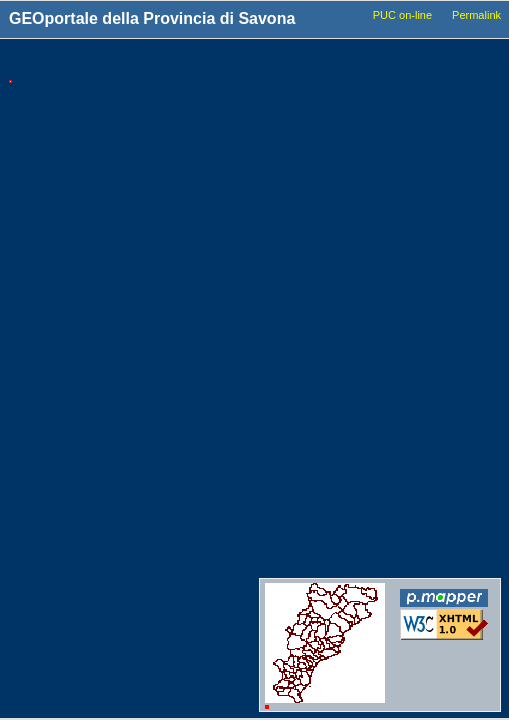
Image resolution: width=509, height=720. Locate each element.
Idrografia (326, 327)
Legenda (441, 62)
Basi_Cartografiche (351, 153)
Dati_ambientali (341, 384)
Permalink (476, 15)
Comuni (321, 96)
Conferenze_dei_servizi (362, 542)
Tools (151, 63)
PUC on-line (402, 15)
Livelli (321, 62)
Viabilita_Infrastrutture (359, 251)
